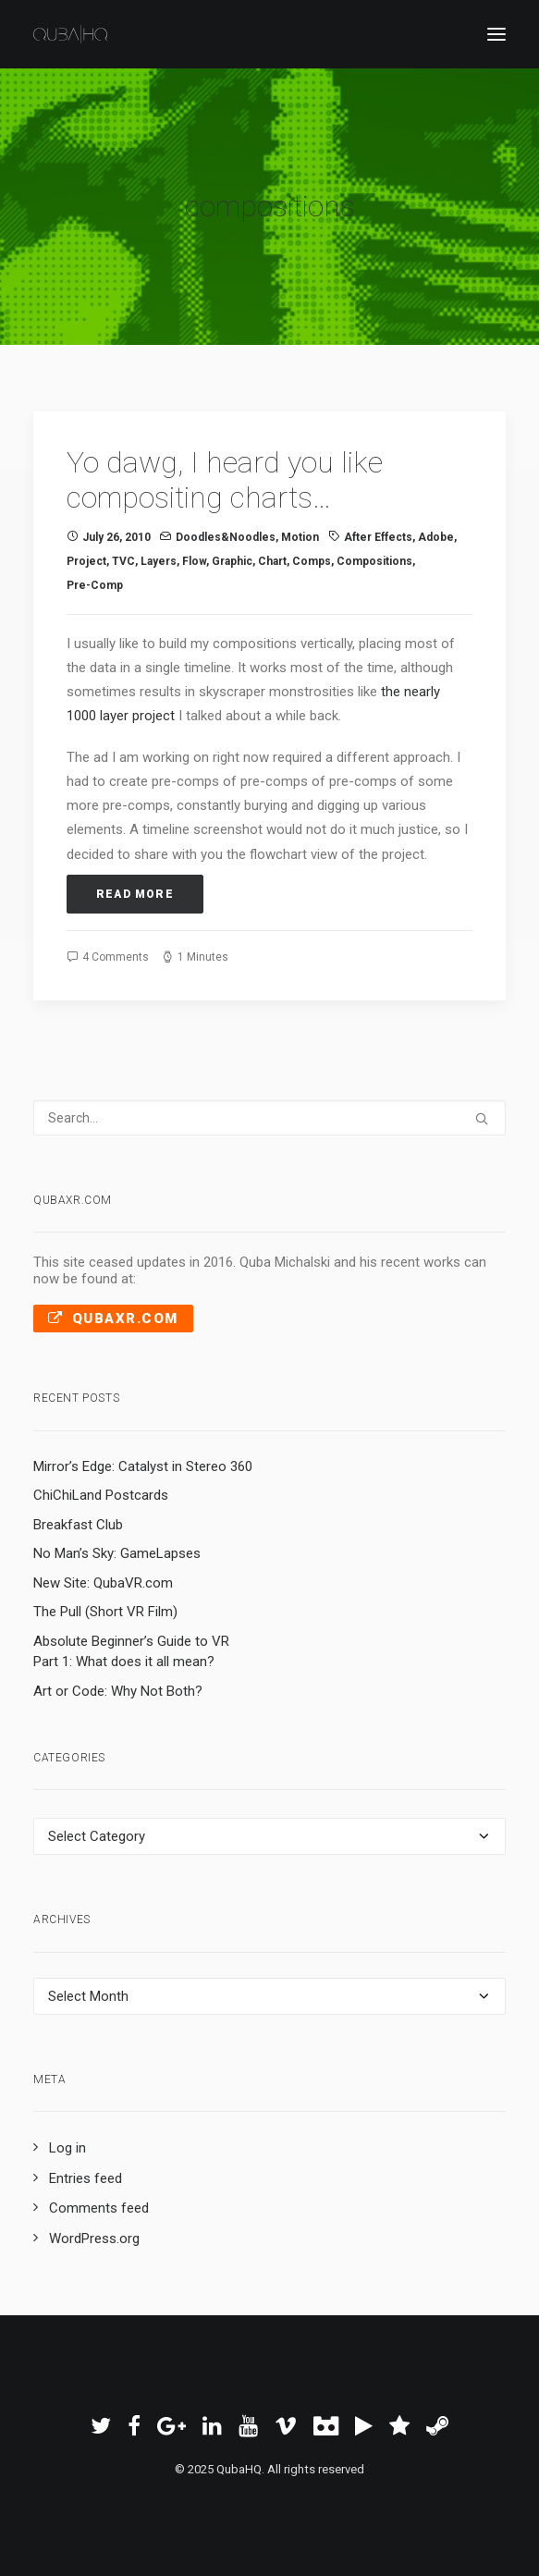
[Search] (269, 1117)
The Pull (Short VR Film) (105, 1611)
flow (194, 561)
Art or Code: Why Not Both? (117, 1691)
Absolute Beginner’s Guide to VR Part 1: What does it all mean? (131, 1652)
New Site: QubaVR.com (103, 1583)
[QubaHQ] (70, 34)
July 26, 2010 (116, 537)
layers (159, 561)
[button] (481, 1118)
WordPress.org (94, 2238)
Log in (67, 2148)
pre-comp (95, 585)
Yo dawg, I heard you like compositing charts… (225, 480)
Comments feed (99, 2208)
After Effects (378, 537)
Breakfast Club (78, 1524)
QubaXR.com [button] (113, 1318)
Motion (300, 537)
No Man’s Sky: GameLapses (117, 1553)
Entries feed (85, 2178)
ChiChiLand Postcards (100, 1495)
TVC (123, 561)
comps (311, 561)
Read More (135, 894)
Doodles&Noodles (226, 537)
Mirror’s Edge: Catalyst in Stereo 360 (142, 1466)
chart (272, 561)
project (86, 561)
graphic (232, 561)
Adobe (436, 537)
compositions (374, 561)
